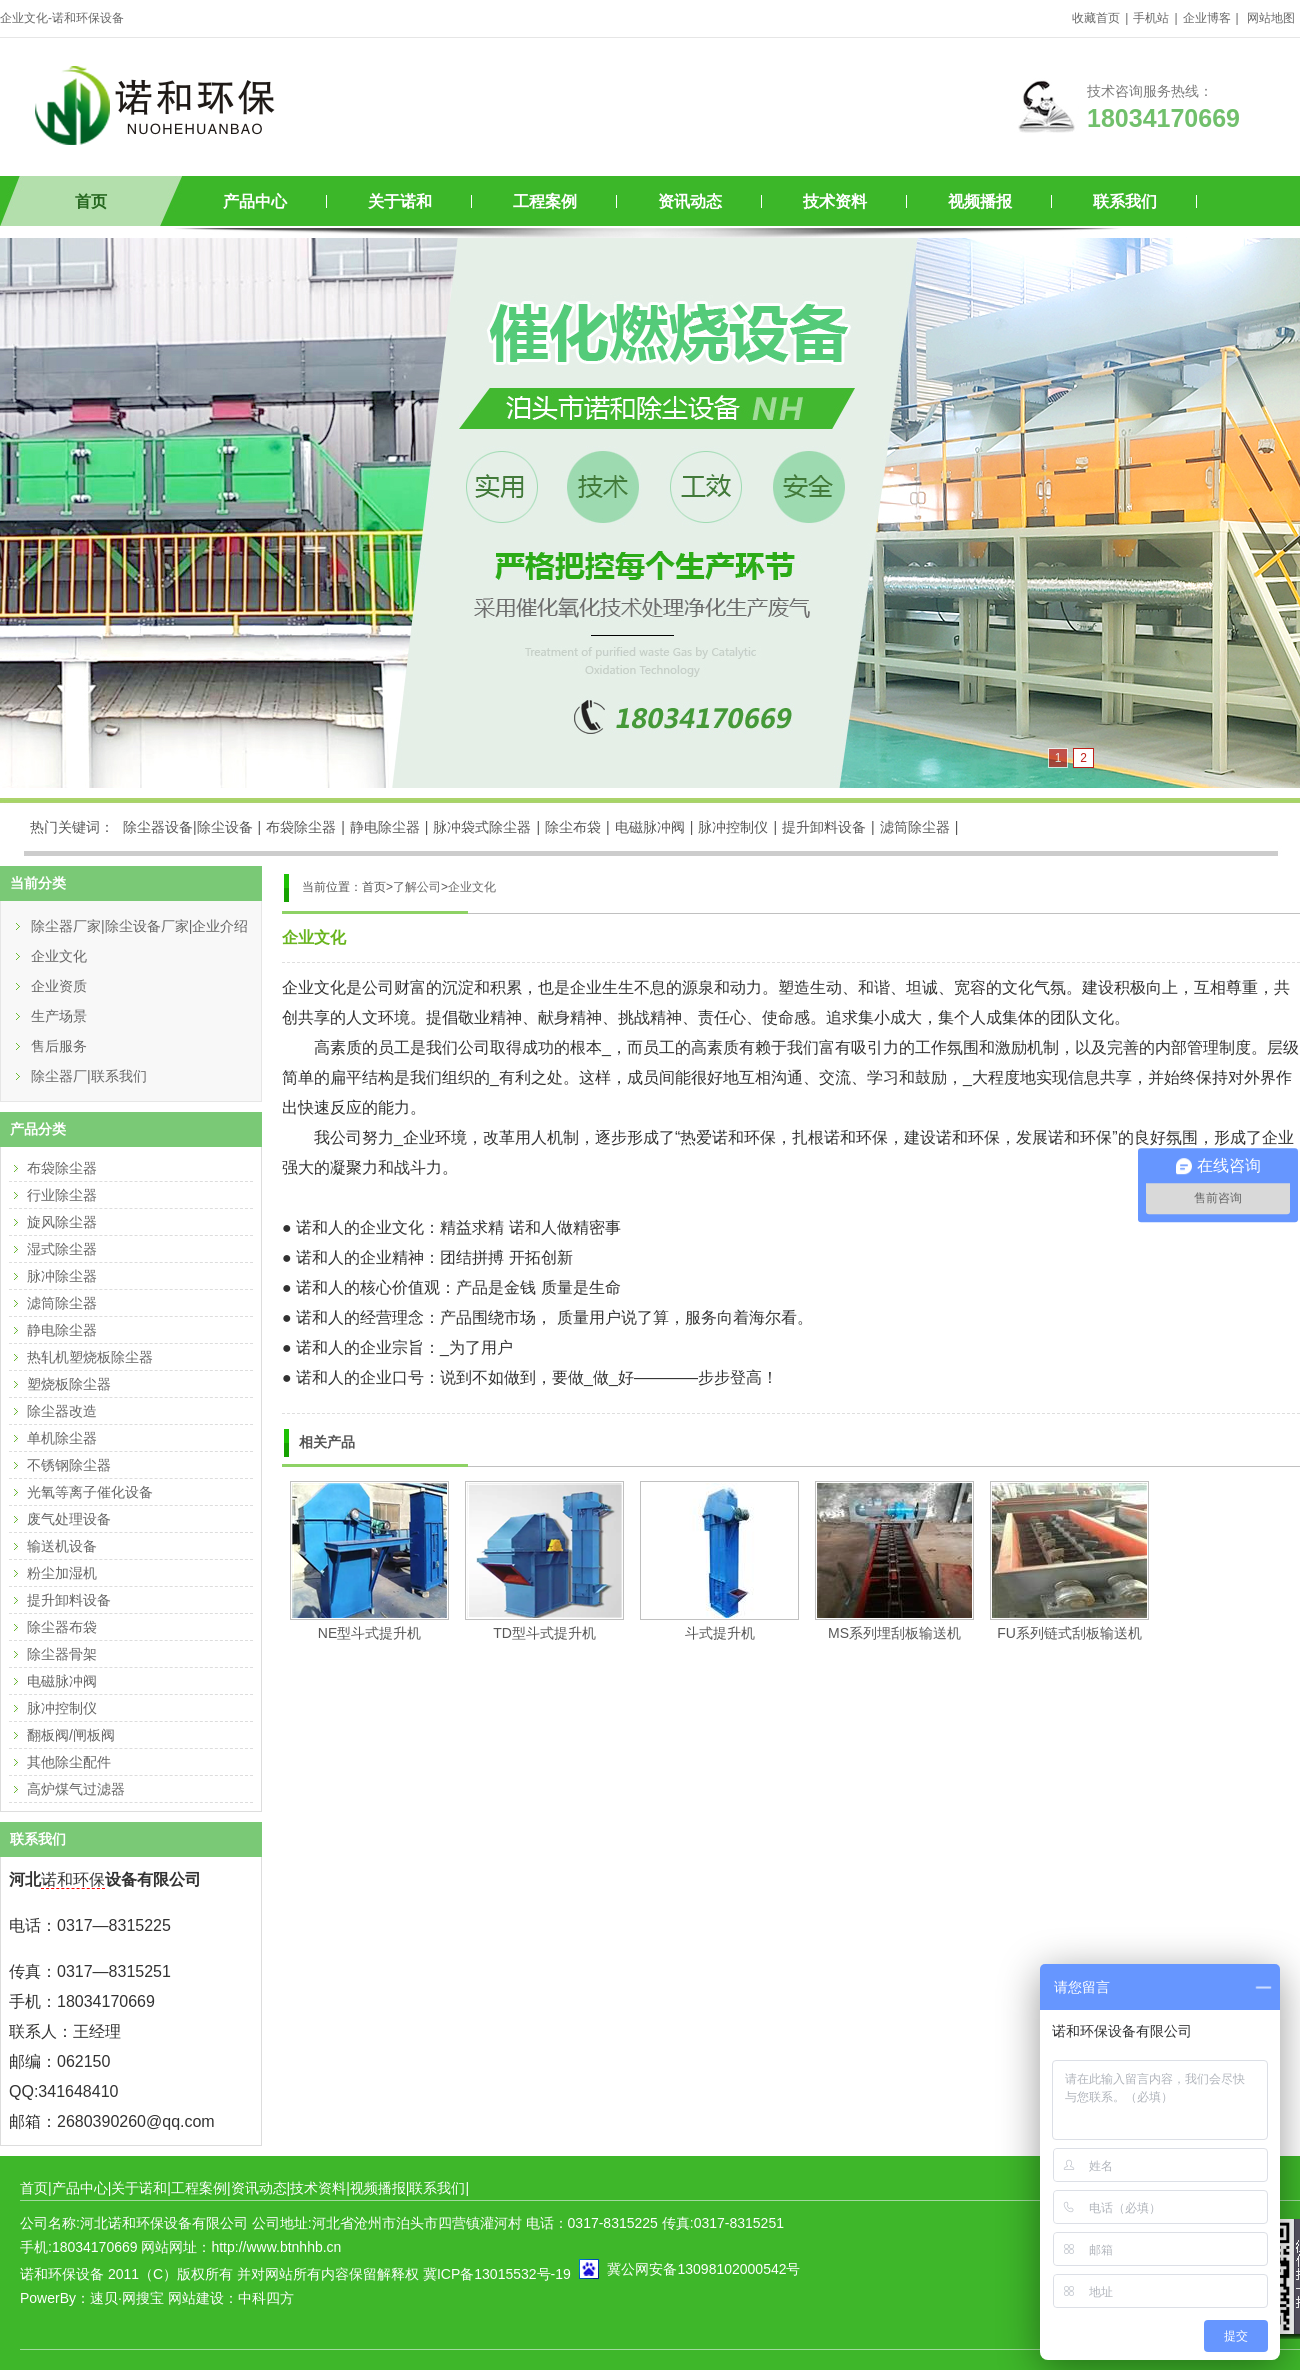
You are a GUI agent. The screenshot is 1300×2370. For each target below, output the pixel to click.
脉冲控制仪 (733, 827)
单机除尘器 (62, 1438)
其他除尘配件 (69, 1762)
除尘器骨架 (62, 1654)
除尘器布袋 (62, 1627)
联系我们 (1125, 201)
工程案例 (545, 201)
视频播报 (980, 201)
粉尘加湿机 (62, 1573)
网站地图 (1271, 18)
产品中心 (255, 201)
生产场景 (59, 1016)
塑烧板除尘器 (69, 1384)
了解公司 (417, 887)
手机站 (1151, 18)
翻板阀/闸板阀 (71, 1735)
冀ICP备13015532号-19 (497, 2274)
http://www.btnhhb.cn (276, 2247)
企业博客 (1207, 18)
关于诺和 (400, 201)
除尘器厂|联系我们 (89, 1076)
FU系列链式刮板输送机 (1069, 1633)
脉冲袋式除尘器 (482, 827)
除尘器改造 (62, 1411)
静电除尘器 (385, 827)
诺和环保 (73, 1879)
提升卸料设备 (824, 827)
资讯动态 (690, 201)
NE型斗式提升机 (369, 1633)
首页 (91, 201)
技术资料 (835, 201)
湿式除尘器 (62, 1249)
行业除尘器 (62, 1195)
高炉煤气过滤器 (76, 1789)
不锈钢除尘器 (69, 1465)
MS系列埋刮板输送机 (894, 1633)
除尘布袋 (573, 827)
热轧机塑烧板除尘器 (90, 1357)
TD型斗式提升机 (544, 1633)
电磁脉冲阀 (650, 827)
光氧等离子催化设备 (90, 1492)
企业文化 (472, 887)
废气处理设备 (69, 1519)
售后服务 (59, 1046)
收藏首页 (1096, 18)
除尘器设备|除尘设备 (188, 827)
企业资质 (59, 986)
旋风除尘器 (62, 1222)
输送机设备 (62, 1546)
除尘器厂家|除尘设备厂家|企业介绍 (139, 926)
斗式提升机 (720, 1633)
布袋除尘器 (301, 827)
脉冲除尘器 (62, 1276)
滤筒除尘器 (915, 827)
